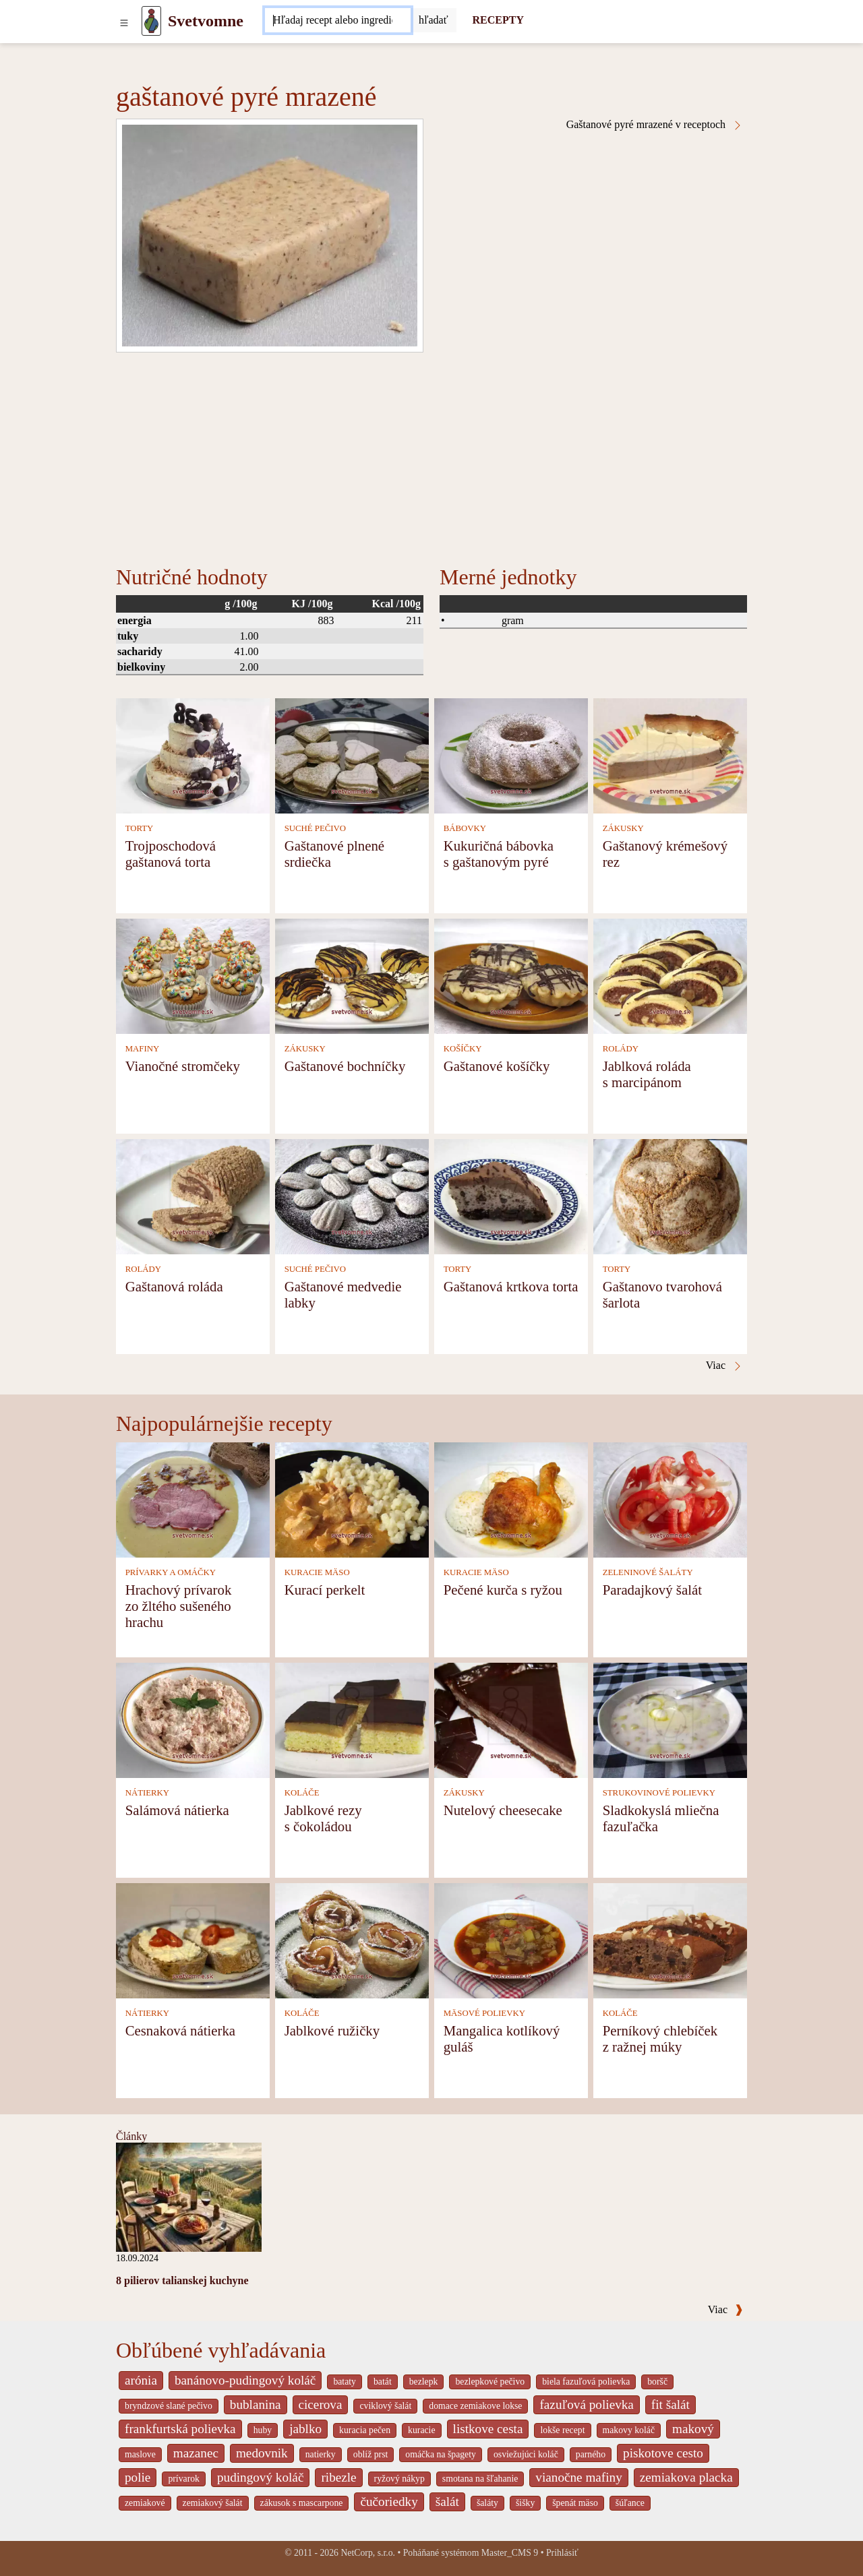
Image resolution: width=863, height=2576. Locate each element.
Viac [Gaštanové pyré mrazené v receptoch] (724, 1365)
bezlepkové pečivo (490, 2381)
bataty (344, 2381)
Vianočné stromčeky (182, 1066)
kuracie (421, 2430)
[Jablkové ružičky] (352, 1939)
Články (131, 2136)
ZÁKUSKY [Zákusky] (623, 828)
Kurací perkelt (325, 1589)
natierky (320, 2454)
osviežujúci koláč (526, 2454)
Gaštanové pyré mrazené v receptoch (654, 125)
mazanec (195, 2453)
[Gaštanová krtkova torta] (511, 1195)
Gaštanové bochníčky (345, 1066)
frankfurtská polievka (180, 2429)
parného (590, 2454)
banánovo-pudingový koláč (245, 2380)
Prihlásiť (562, 2553)
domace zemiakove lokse (475, 2406)
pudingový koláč (260, 2477)
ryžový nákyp (399, 2479)
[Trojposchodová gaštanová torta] (193, 754)
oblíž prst (370, 2454)
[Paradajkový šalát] (670, 1498)
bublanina (255, 2404)
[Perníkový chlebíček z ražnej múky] (670, 1939)
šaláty (487, 2503)
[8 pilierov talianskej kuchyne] (189, 2195)
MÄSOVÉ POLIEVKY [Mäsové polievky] (484, 2013)
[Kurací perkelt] (352, 1498)
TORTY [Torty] (139, 828)
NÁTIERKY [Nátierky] (147, 1793)
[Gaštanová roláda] (193, 1195)
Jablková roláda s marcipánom (647, 1074)
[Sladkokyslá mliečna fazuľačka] (670, 1719)
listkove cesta (488, 2429)
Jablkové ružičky (332, 2030)
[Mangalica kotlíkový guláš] (511, 1939)
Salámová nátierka (177, 1810)
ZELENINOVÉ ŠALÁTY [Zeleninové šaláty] (648, 1572)
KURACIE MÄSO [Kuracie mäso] (317, 1572)
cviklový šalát (385, 2406)
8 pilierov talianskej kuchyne (182, 2280)
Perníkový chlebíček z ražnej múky (660, 2038)
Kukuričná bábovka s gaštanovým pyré (499, 853)
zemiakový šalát (213, 2503)
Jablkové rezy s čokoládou (323, 1818)
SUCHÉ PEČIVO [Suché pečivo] (315, 828)
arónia (141, 2380)
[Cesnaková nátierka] (193, 1939)
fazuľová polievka (586, 2404)
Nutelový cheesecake (503, 1810)
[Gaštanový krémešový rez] (670, 754)
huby (263, 2430)
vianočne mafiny (578, 2477)
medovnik (262, 2453)
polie (137, 2477)
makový (693, 2429)
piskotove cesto (663, 2453)
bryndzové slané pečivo (168, 2406)
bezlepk (423, 2381)
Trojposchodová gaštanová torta (170, 853)
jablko (305, 2429)
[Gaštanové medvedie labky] (352, 1195)
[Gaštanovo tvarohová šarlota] (670, 1195)
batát (383, 2381)
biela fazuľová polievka (586, 2381)
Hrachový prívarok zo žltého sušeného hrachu (178, 1606)
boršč (657, 2381)
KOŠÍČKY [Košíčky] (463, 1048)
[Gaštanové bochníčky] (352, 975)
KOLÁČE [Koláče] (302, 1793)
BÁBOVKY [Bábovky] (465, 828)
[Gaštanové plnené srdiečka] (352, 754)
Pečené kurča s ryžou (503, 1589)
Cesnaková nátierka (180, 2030)
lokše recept (562, 2430)
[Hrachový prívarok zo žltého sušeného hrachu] (193, 1498)
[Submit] (433, 20)
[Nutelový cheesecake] (511, 1719)
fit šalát (670, 2404)
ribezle (338, 2477)
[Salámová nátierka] (193, 1719)
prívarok (184, 2479)
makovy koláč (629, 2430)
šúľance (630, 2503)
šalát (447, 2501)
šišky (525, 2503)
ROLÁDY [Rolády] (620, 1048)
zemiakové (145, 2503)
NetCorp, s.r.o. (367, 2553)
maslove (140, 2454)
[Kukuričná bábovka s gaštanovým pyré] (511, 754)
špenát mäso (575, 2503)
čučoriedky (388, 2501)
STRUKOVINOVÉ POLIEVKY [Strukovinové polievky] (659, 1793)
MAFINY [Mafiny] (142, 1048)
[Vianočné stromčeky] (193, 975)
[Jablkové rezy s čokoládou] (352, 1719)
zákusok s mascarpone (301, 2503)
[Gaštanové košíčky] (511, 975)
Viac (725, 2309)
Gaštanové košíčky (497, 1066)
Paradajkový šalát (652, 1589)
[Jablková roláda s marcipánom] (670, 975)
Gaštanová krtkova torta (511, 1286)
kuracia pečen (364, 2430)
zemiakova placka (686, 2477)
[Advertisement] (431, 453)
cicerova (321, 2404)
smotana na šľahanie (480, 2479)
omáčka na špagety (440, 2454)
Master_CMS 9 (509, 2553)
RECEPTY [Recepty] (498, 20)
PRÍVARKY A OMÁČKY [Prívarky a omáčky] (170, 1572)
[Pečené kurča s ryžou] (511, 1498)
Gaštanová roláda (174, 1286)
